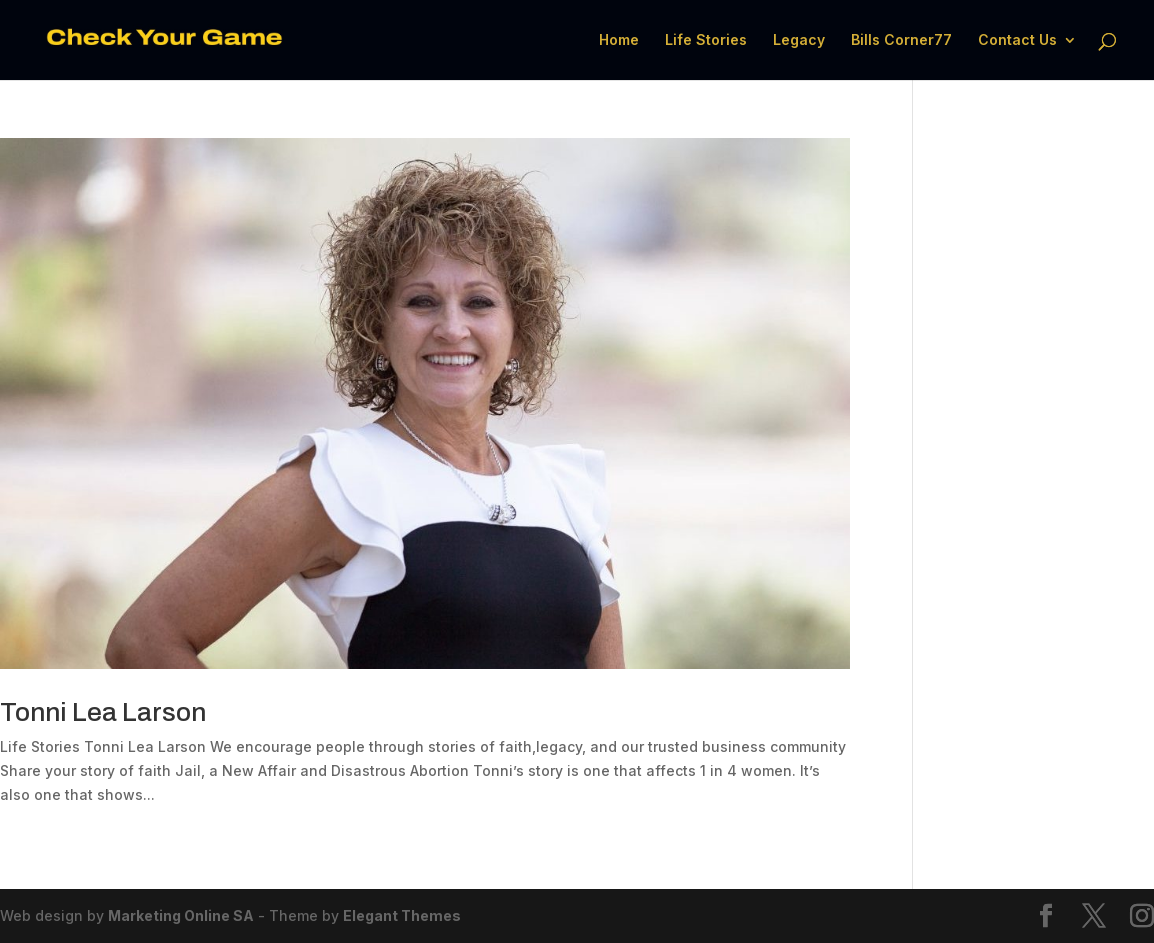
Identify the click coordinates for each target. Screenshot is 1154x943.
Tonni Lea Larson (103, 712)
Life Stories (706, 40)
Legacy (799, 40)
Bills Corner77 (901, 40)
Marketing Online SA (181, 915)
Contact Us (1017, 40)
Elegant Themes (402, 915)
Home (619, 40)
